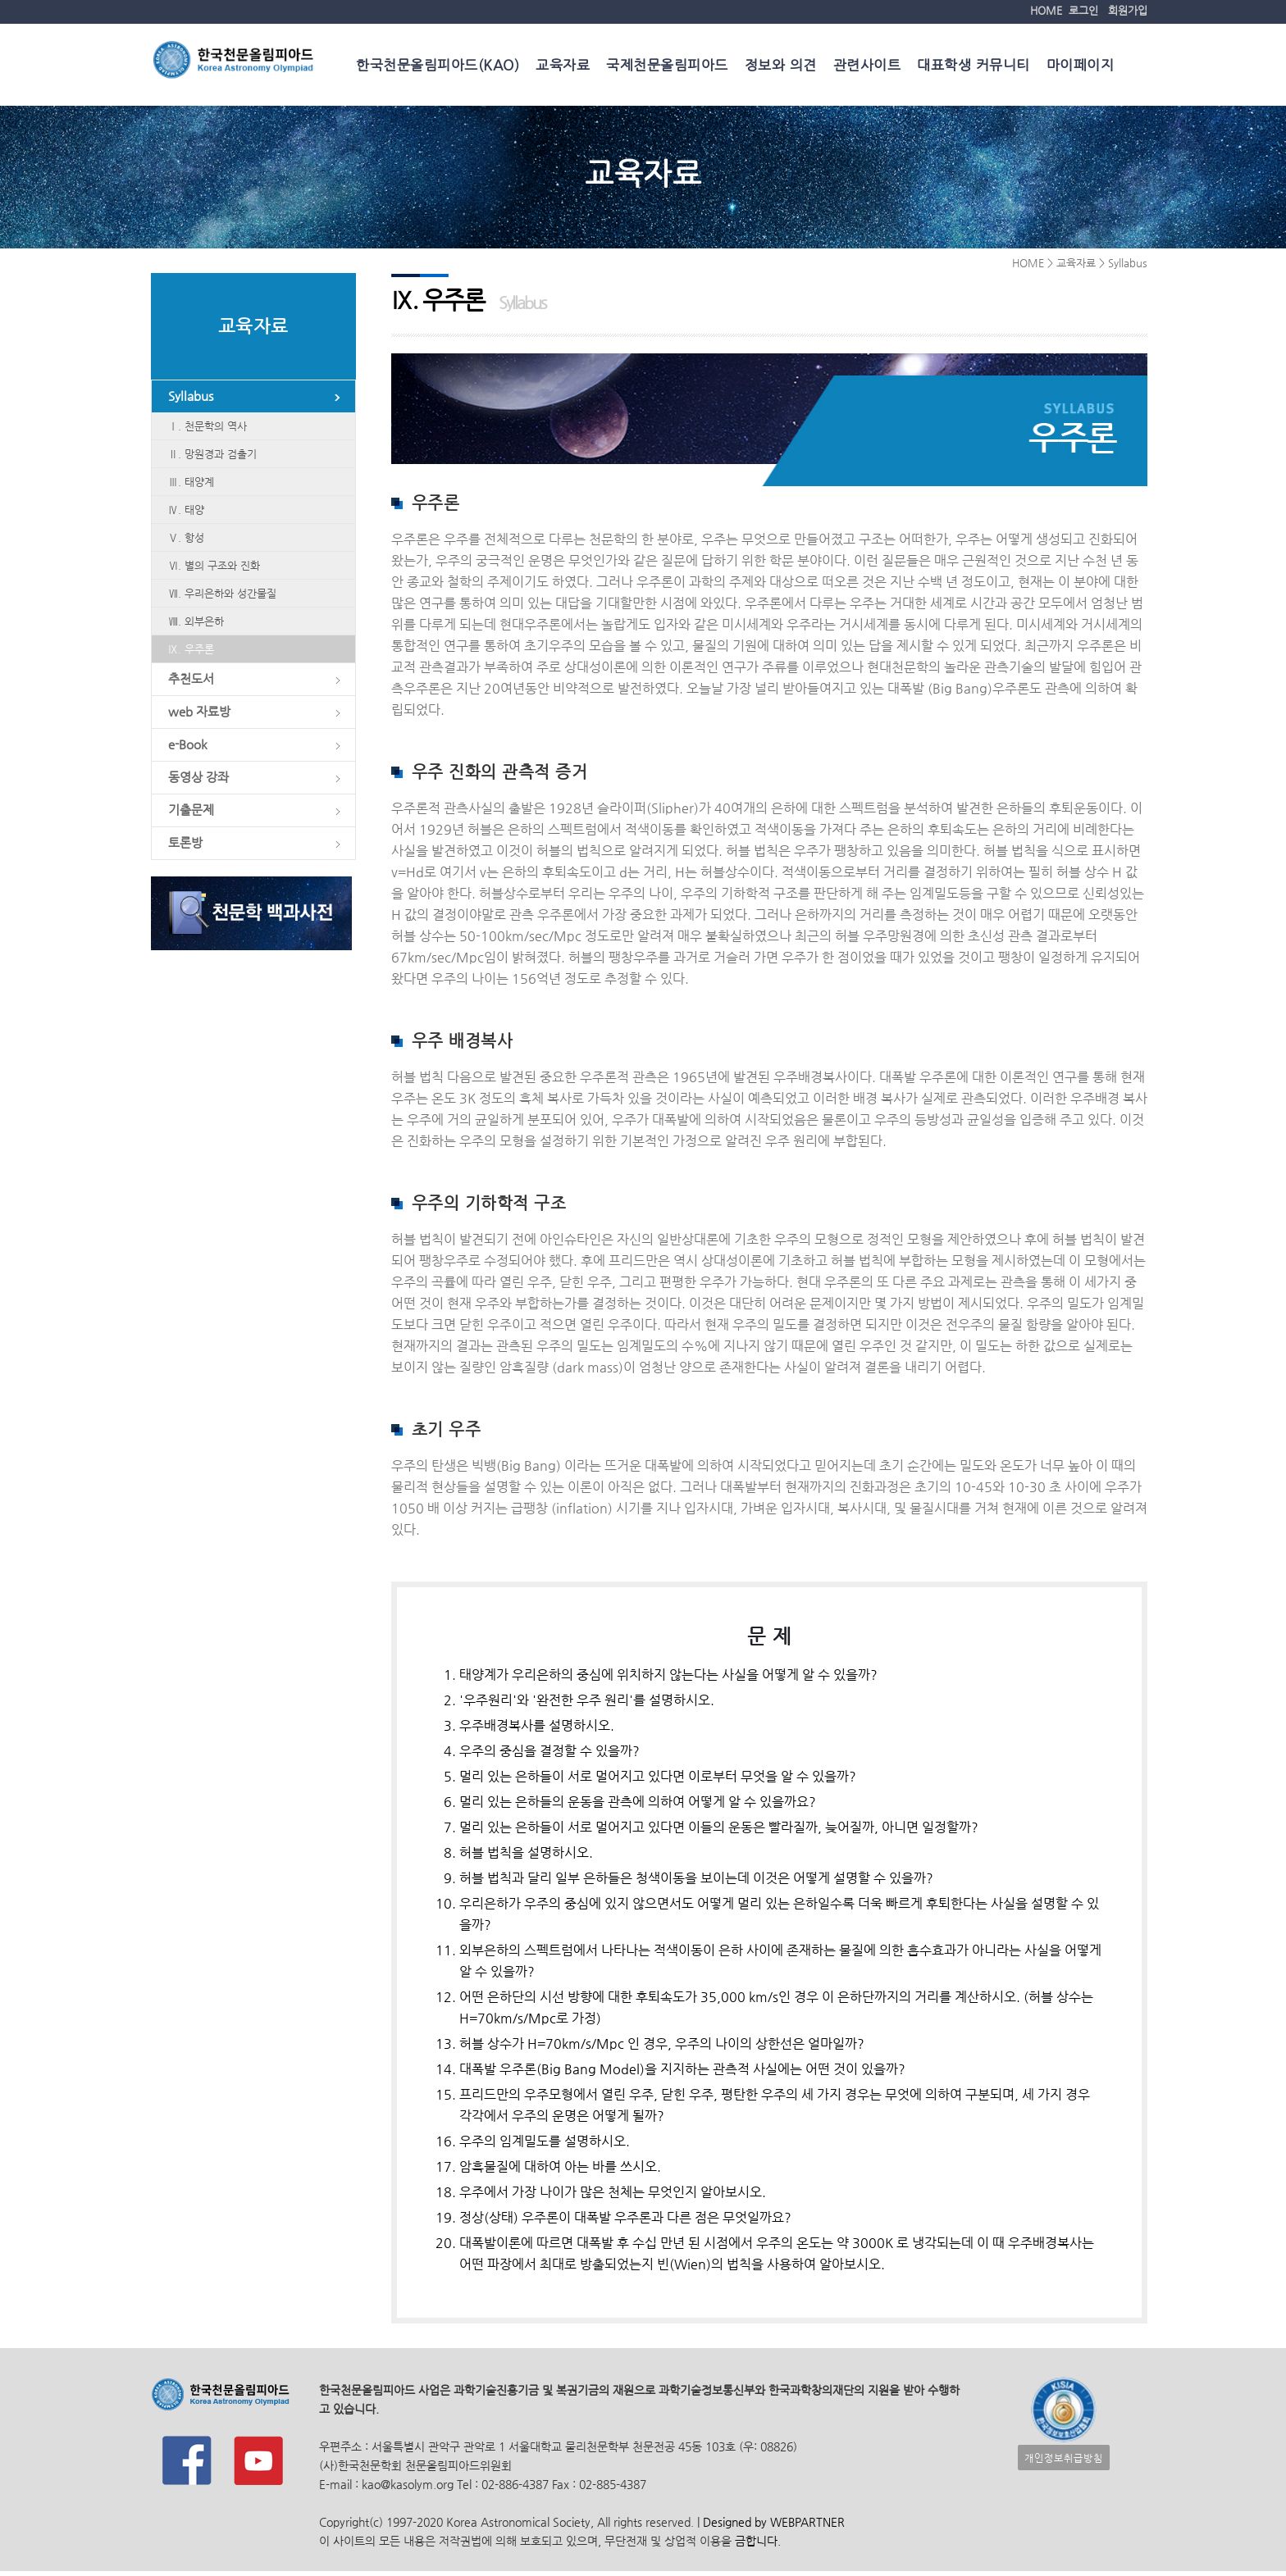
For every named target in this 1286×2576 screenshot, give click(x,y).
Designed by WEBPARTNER (772, 2527)
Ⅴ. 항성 (186, 541)
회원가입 (1127, 10)
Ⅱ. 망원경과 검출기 (212, 457)
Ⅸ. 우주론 (191, 652)
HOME (1046, 10)
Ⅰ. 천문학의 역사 (207, 429)
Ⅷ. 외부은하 (196, 624)
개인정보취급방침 (1063, 2462)
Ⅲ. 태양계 (191, 485)
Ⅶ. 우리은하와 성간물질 (222, 596)
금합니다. (758, 2546)
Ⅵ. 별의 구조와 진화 (214, 568)
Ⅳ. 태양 (186, 513)
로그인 (1083, 10)
